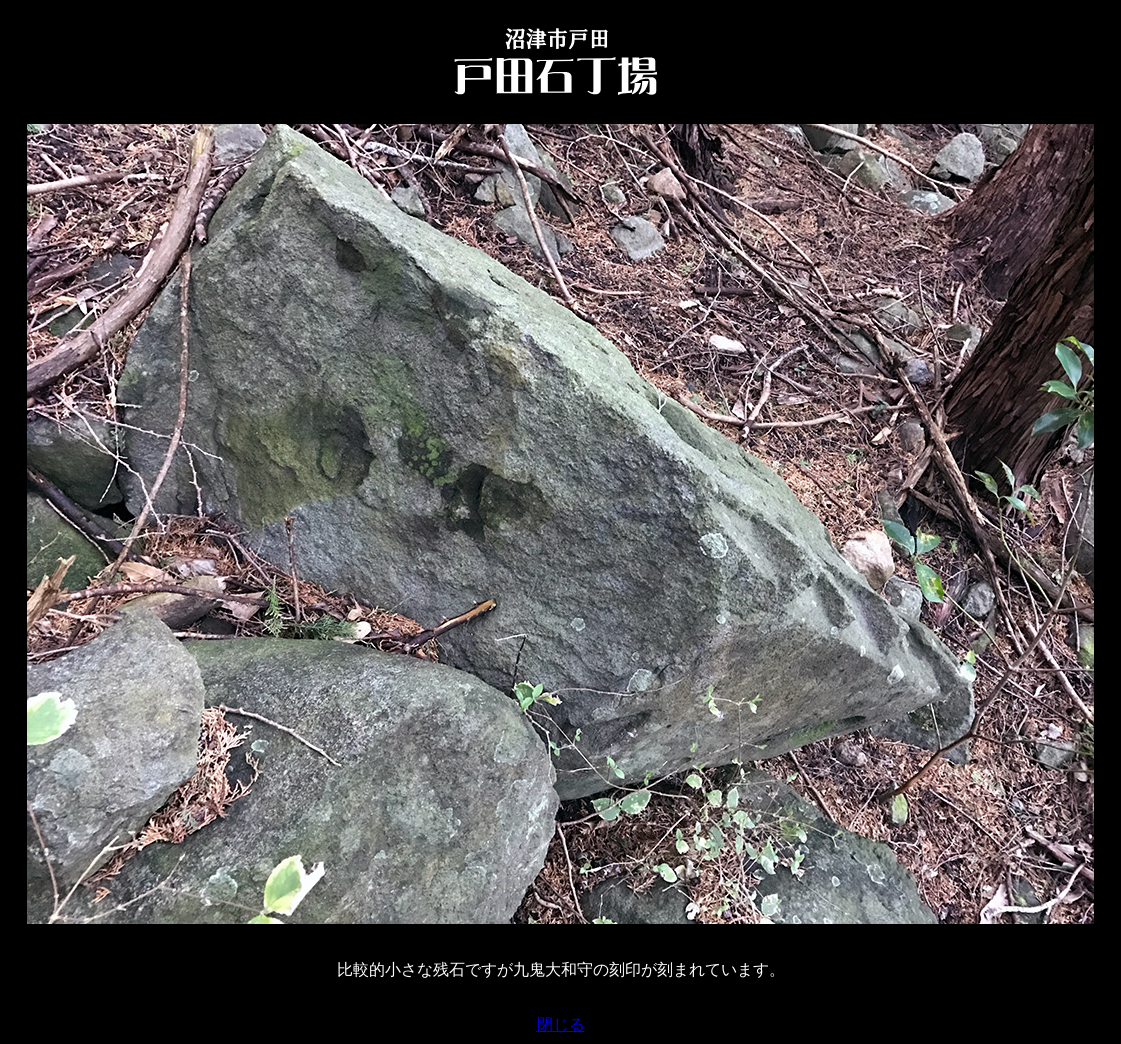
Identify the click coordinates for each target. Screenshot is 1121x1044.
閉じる (561, 1024)
